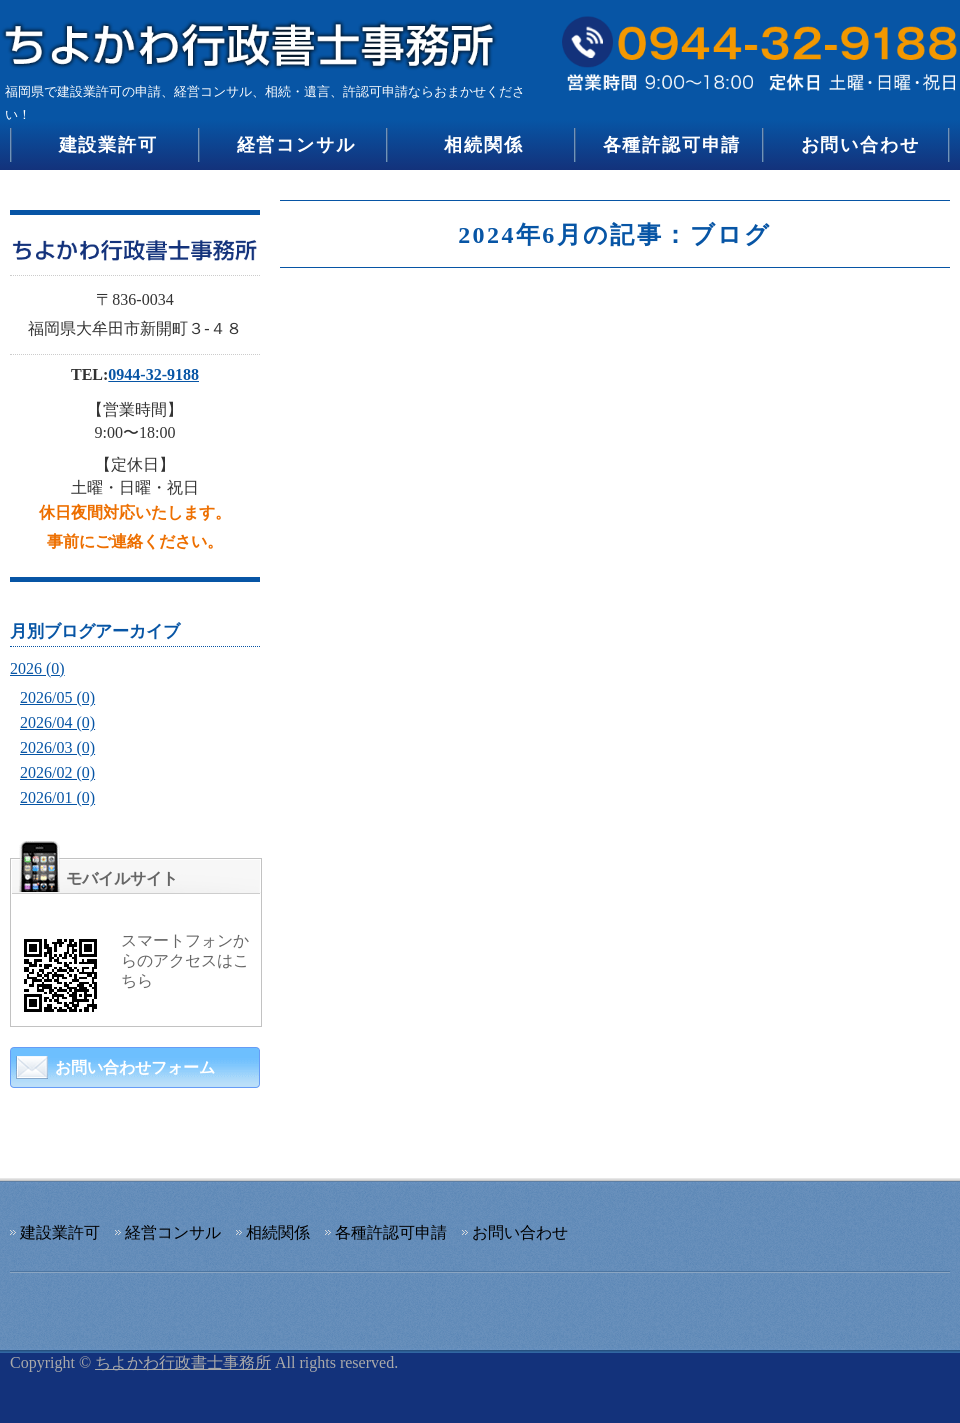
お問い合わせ (860, 145)
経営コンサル (296, 145)
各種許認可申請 (672, 145)
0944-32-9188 (153, 374)
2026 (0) (37, 668)
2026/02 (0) (57, 772)
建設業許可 (108, 145)
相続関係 (483, 145)
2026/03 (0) (57, 747)
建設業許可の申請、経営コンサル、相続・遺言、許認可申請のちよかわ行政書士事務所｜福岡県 (255, 37)
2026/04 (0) (57, 722)
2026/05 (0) (57, 697)
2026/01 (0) (57, 797)
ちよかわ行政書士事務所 (183, 1362)
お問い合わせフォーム (135, 1067)
